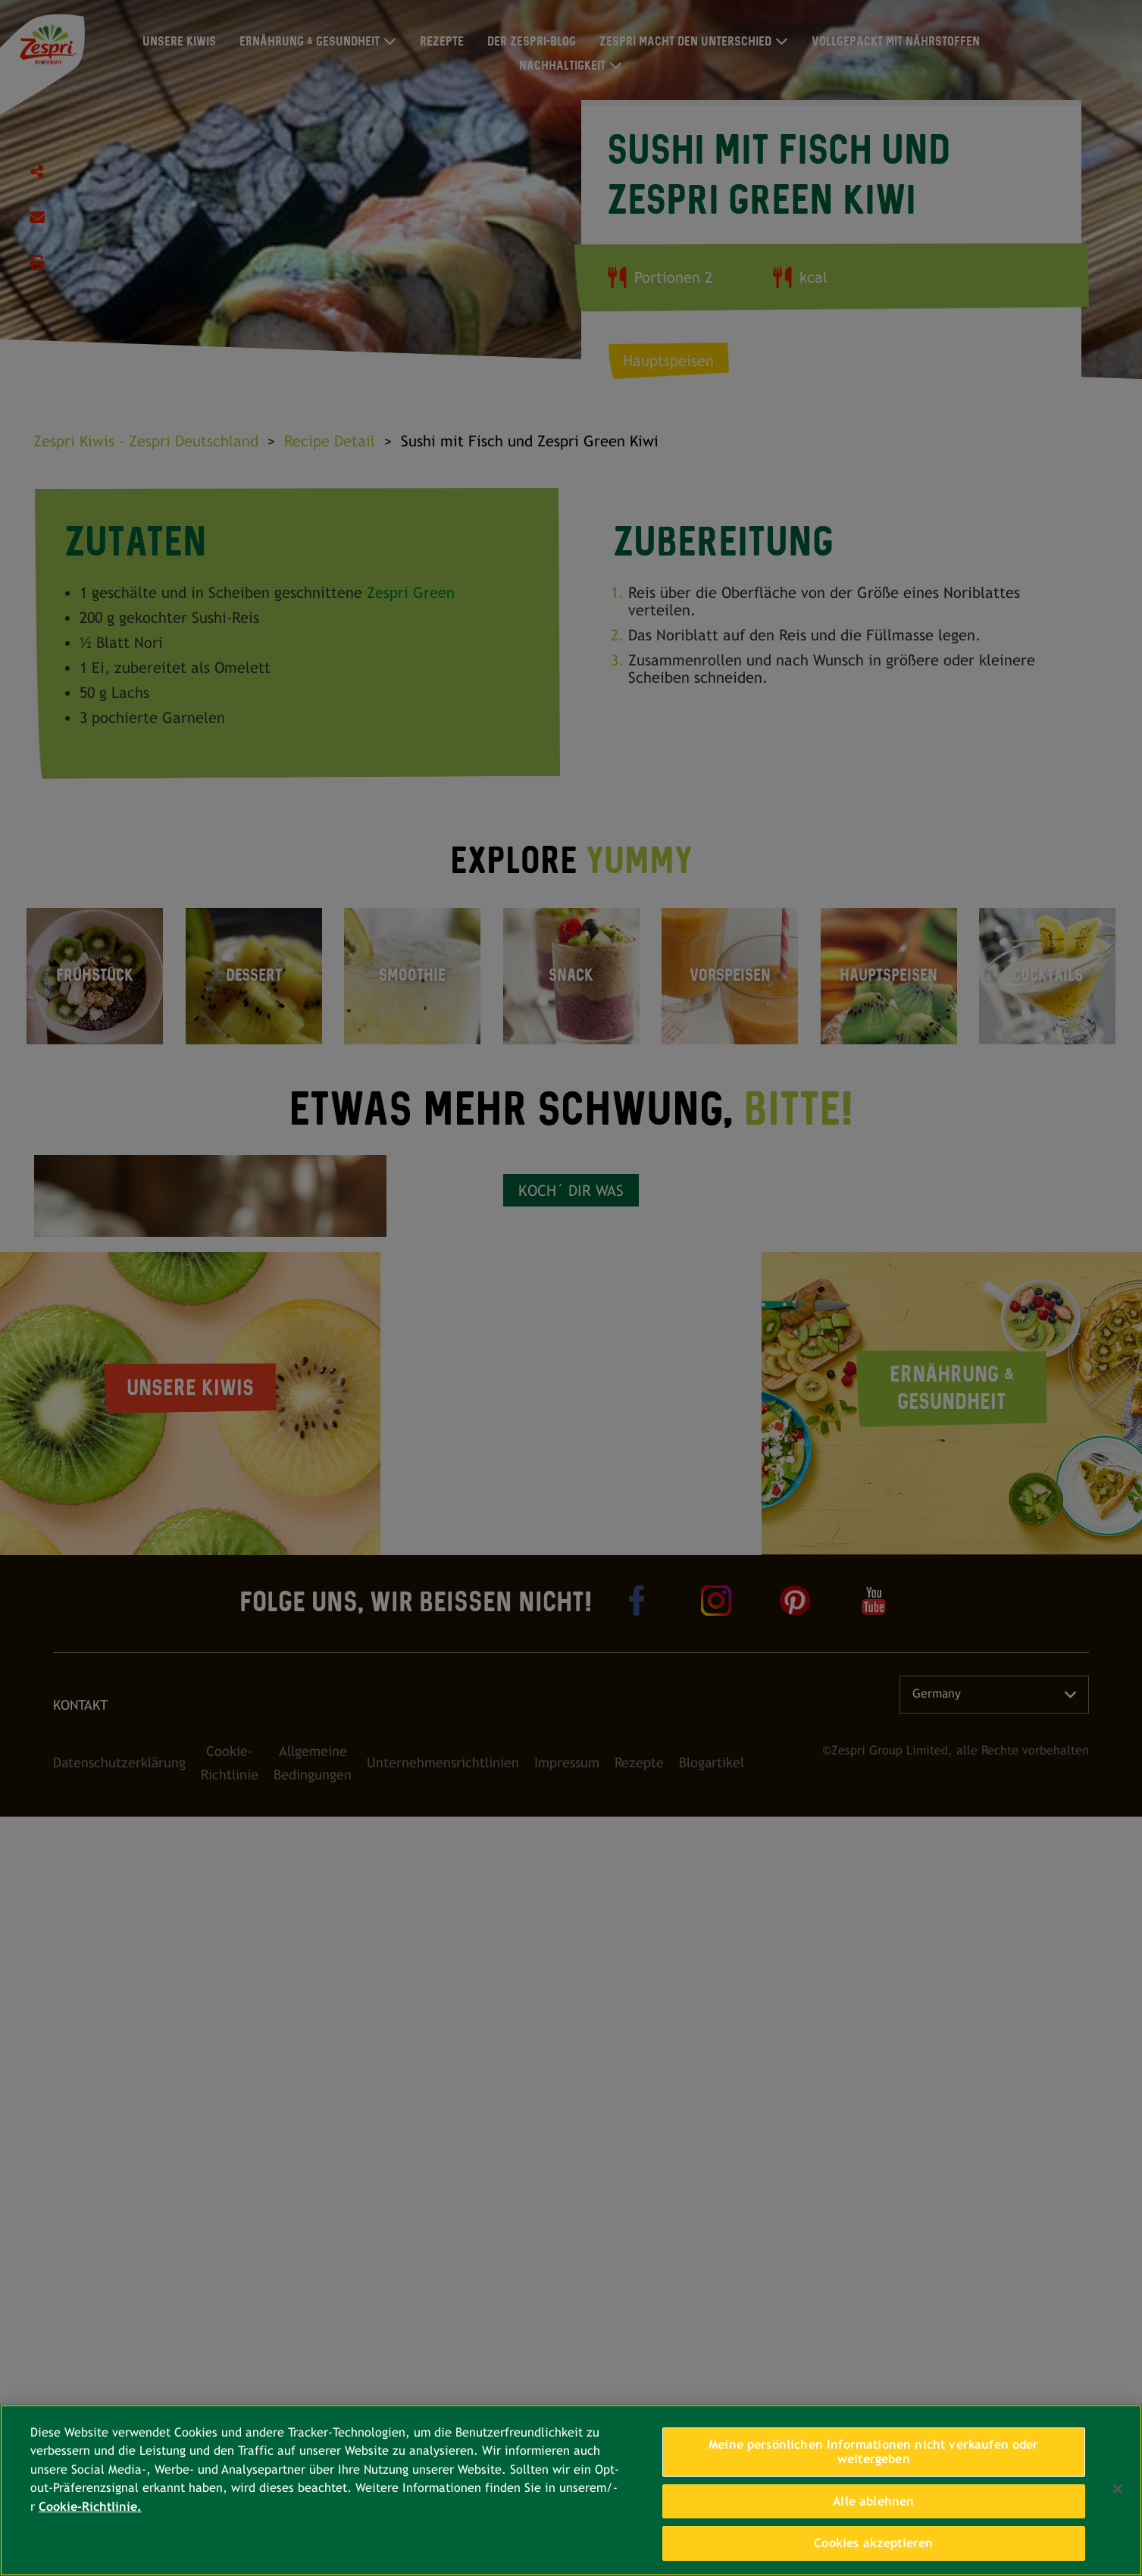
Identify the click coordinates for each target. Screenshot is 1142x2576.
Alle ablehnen (873, 2501)
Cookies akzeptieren (873, 2543)
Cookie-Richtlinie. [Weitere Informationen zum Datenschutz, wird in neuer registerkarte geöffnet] (90, 2506)
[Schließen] (1117, 2489)
